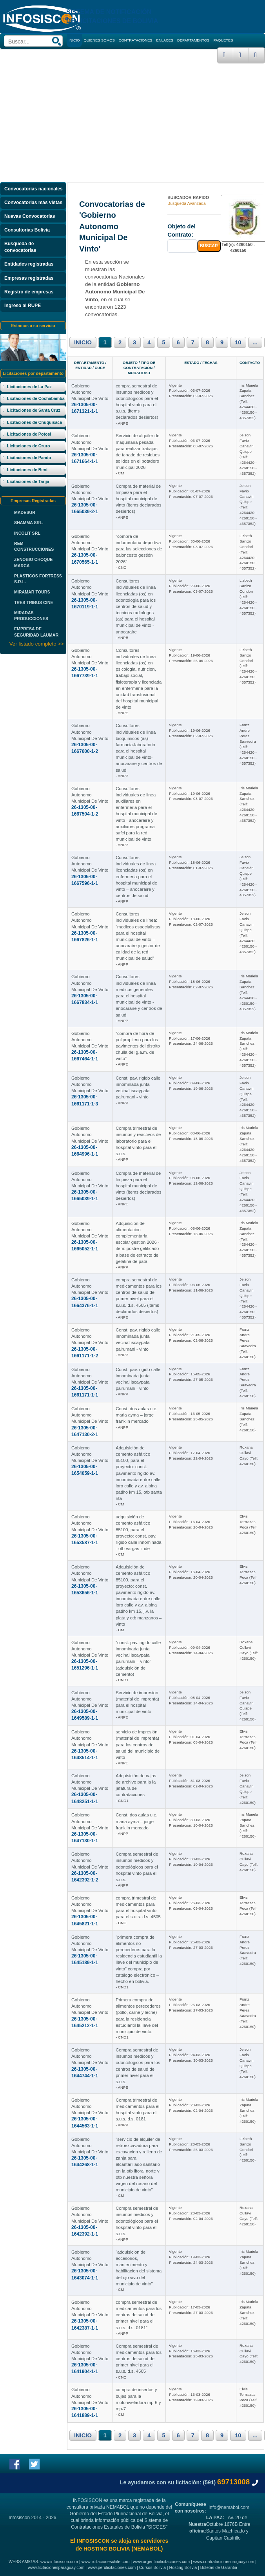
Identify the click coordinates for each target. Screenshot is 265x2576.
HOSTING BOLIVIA (106, 2549)
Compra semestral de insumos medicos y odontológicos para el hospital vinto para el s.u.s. (137, 1867)
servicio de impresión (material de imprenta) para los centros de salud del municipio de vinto (138, 1744)
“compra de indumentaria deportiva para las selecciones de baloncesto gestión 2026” (139, 549)
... (255, 342)
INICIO (83, 342)
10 (238, 342)
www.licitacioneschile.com (106, 2561)
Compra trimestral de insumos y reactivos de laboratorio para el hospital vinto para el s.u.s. (138, 1141)
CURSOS (113, 54)
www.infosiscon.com (59, 2561)
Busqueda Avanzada (186, 203)
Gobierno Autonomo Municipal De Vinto (89, 392)
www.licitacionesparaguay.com (56, 2567)
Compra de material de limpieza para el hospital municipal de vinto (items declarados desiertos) (138, 499)
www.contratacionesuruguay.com (223, 2561)
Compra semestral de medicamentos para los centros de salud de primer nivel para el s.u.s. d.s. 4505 (139, 2359)
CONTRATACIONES (135, 40)
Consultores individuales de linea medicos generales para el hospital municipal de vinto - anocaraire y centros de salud (139, 995)
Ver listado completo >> (36, 644)
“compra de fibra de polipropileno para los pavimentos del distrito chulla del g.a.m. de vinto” (138, 1046)
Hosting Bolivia (183, 2567)
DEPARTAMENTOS (193, 40)
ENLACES (165, 40)
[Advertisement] (132, 122)
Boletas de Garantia (218, 2567)
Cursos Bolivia (152, 2567)
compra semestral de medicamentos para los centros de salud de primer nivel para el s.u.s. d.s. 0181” (139, 2315)
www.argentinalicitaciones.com (161, 2561)
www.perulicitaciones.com (112, 2567)
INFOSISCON (93, 2541)
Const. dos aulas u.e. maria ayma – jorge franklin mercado (136, 1415)
